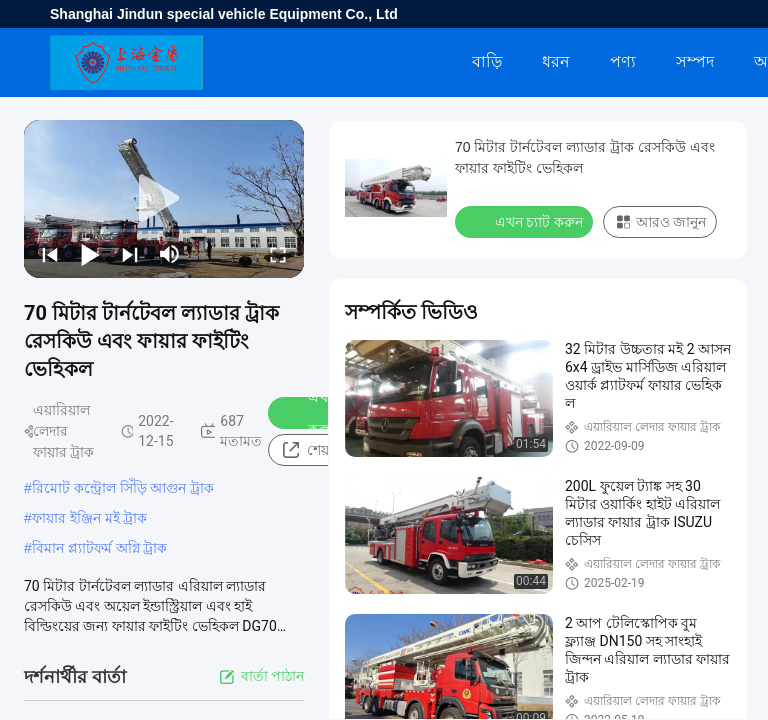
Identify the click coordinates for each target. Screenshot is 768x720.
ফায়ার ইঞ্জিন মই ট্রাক (90, 518)
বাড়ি (487, 61)
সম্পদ (695, 61)
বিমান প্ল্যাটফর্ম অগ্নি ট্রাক (100, 548)
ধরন (556, 61)
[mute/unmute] (170, 254)
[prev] (50, 254)
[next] (130, 254)
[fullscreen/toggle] (278, 254)
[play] (164, 199)
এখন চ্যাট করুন (526, 221)
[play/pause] (90, 254)
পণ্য (623, 61)
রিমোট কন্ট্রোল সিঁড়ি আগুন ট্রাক (123, 488)
